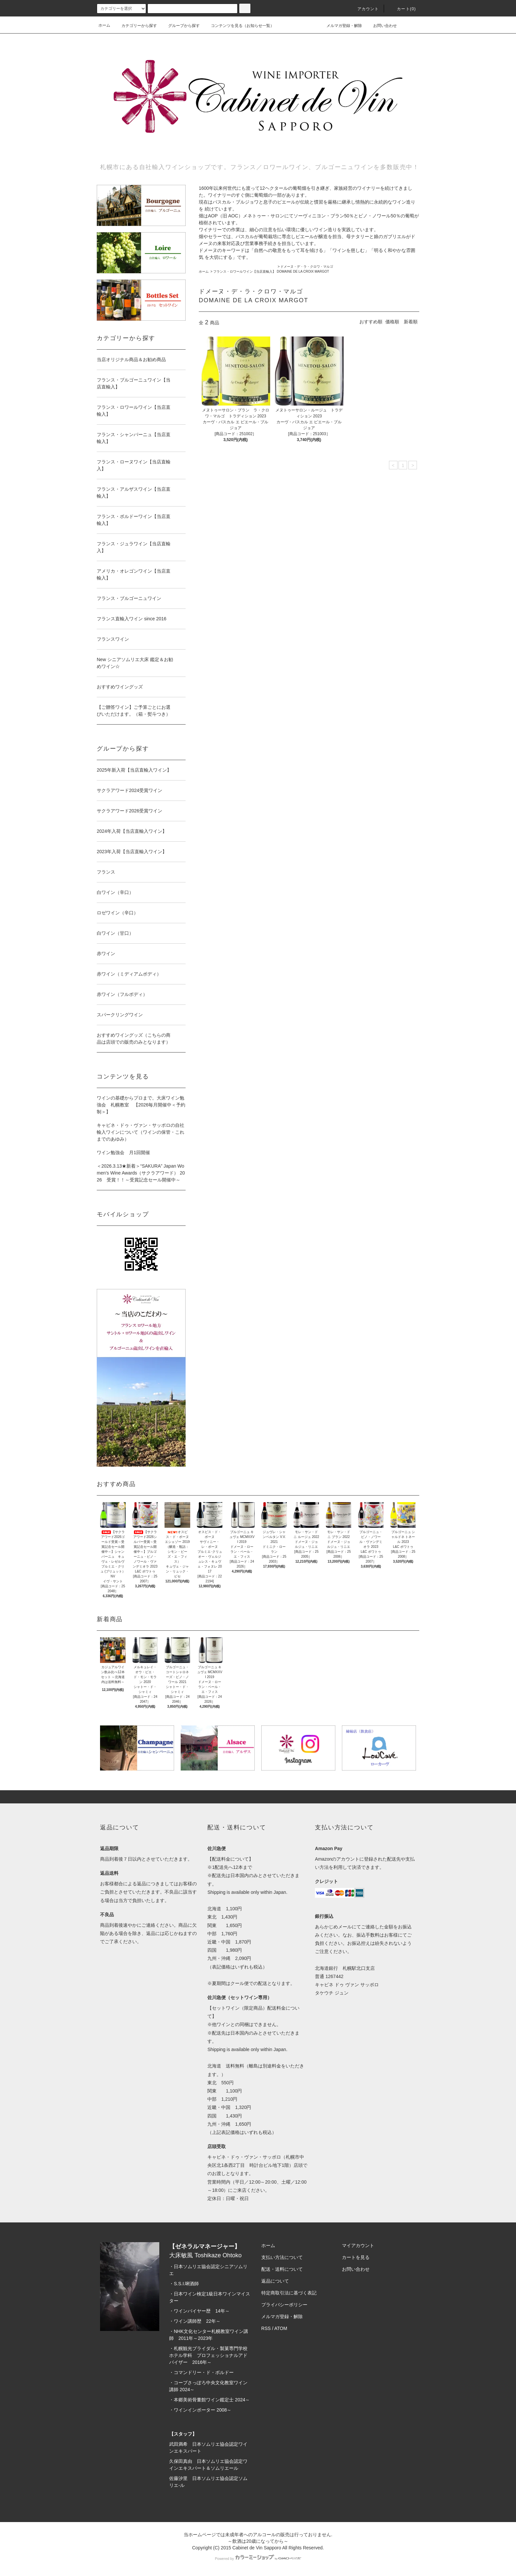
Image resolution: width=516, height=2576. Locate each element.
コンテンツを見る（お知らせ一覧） (238, 25)
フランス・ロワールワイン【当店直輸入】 (244, 271)
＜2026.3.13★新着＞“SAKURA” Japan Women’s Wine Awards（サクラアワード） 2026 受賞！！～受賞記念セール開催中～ (141, 1172)
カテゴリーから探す (135, 25)
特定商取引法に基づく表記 (289, 2292)
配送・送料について (282, 2269)
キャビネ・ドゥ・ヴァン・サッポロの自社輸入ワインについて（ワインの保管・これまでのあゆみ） (140, 1132)
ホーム (104, 25)
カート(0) (402, 9)
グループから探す (180, 25)
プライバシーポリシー (284, 2304)
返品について (275, 2281)
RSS (266, 2328)
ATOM (280, 2328)
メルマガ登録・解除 (340, 25)
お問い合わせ (381, 25)
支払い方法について (282, 2257)
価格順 (392, 321)
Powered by (258, 2559)
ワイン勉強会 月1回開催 (123, 1152)
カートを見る (356, 2257)
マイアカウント (358, 2245)
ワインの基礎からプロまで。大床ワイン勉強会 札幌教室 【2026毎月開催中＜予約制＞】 (141, 1104)
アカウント (364, 9)
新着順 (411, 321)
